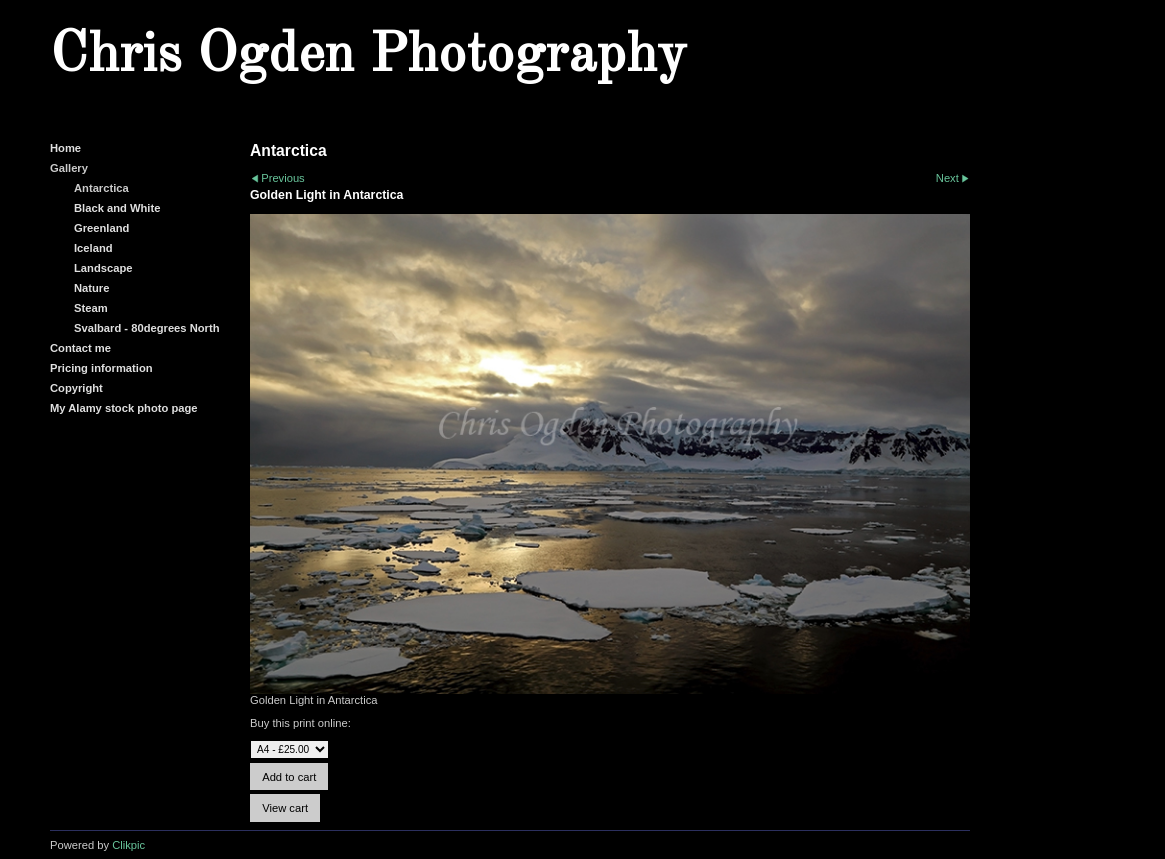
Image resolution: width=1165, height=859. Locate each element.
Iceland (93, 248)
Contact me (80, 348)
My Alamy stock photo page (124, 408)
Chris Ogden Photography (368, 56)
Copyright (76, 388)
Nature (91, 288)
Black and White (117, 208)
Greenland (101, 228)
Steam (91, 308)
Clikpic (128, 845)
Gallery (69, 168)
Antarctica (101, 188)
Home (65, 148)
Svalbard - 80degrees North (147, 328)
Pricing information (101, 368)
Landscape (103, 268)
